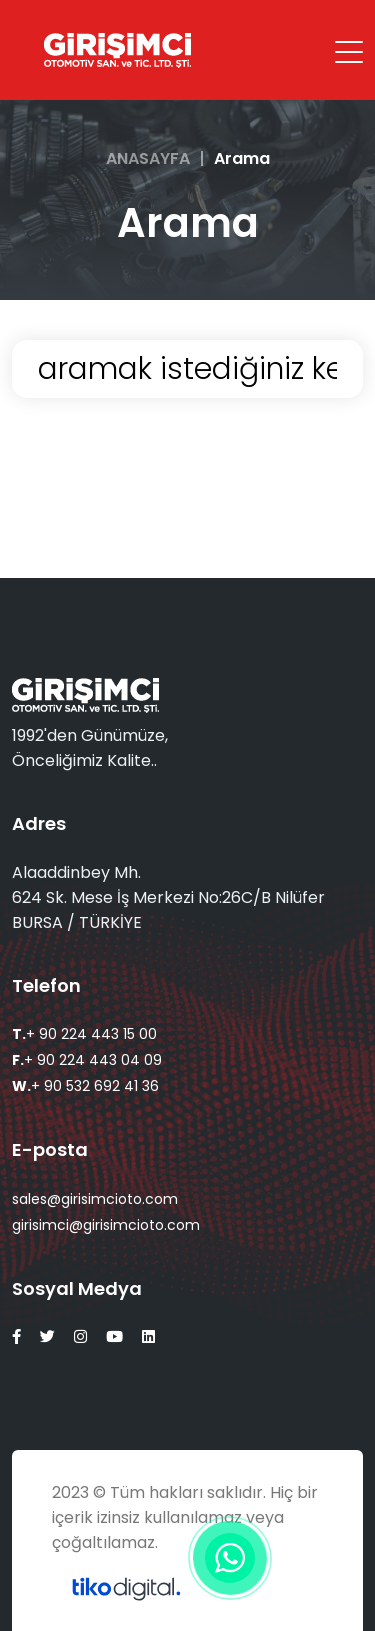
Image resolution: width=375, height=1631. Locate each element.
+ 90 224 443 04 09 (87, 1060)
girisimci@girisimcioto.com (106, 1225)
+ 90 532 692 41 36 (85, 1086)
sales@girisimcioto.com (95, 1199)
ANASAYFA (148, 158)
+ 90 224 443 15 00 (84, 1034)
